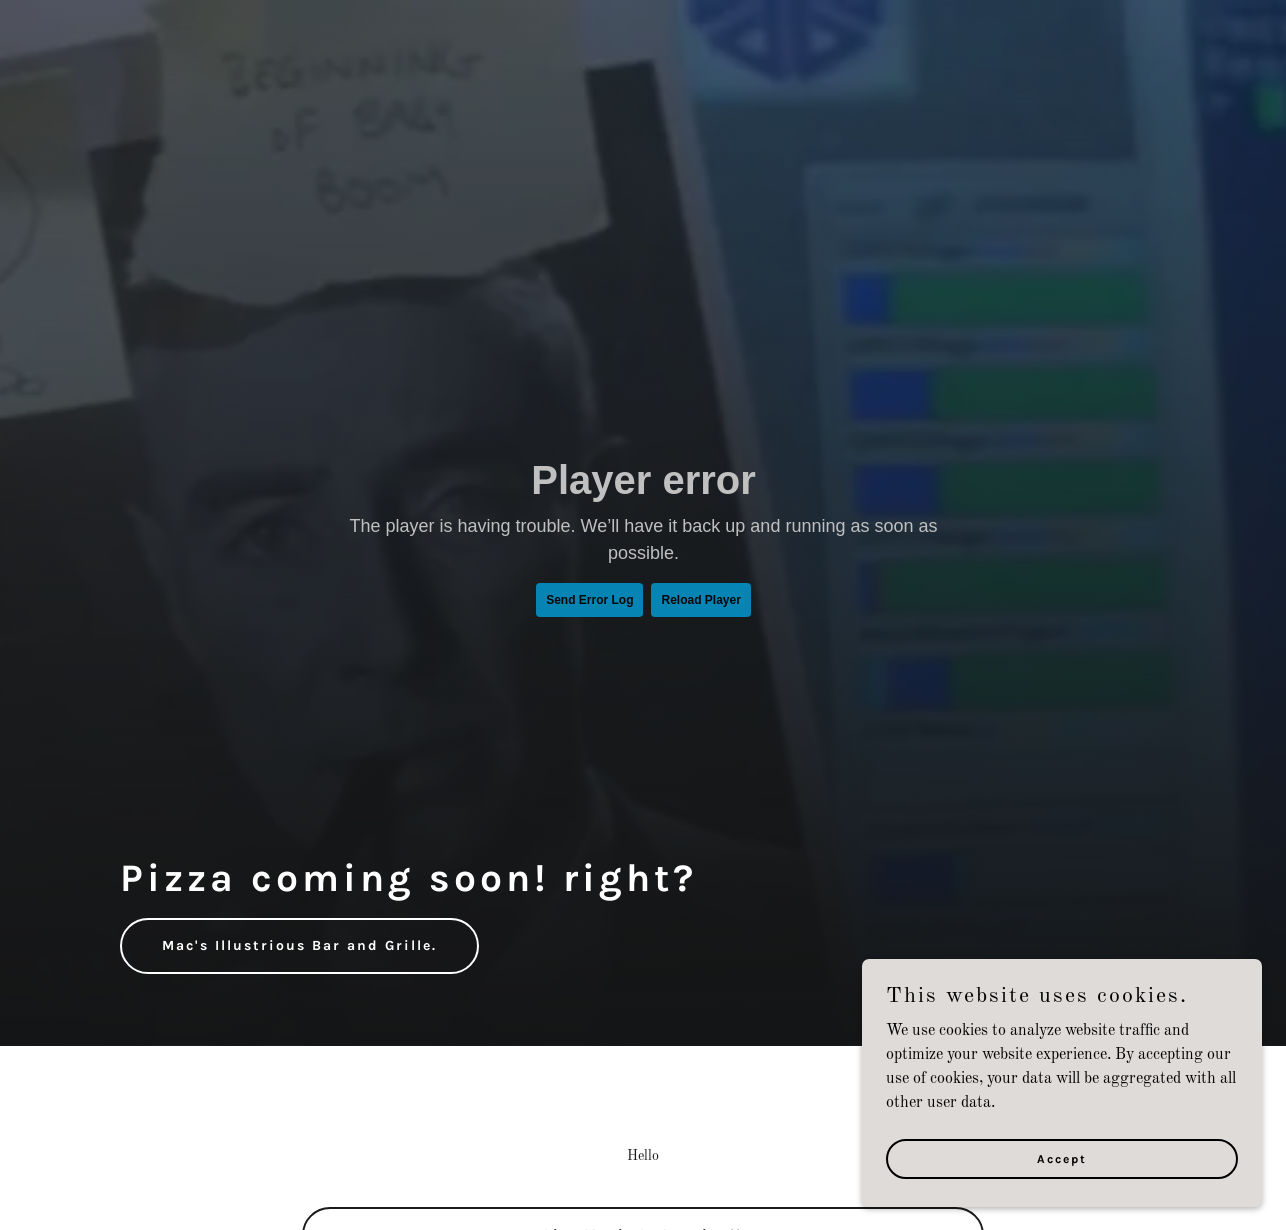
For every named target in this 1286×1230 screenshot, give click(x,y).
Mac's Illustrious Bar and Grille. (299, 945)
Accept (1062, 1172)
